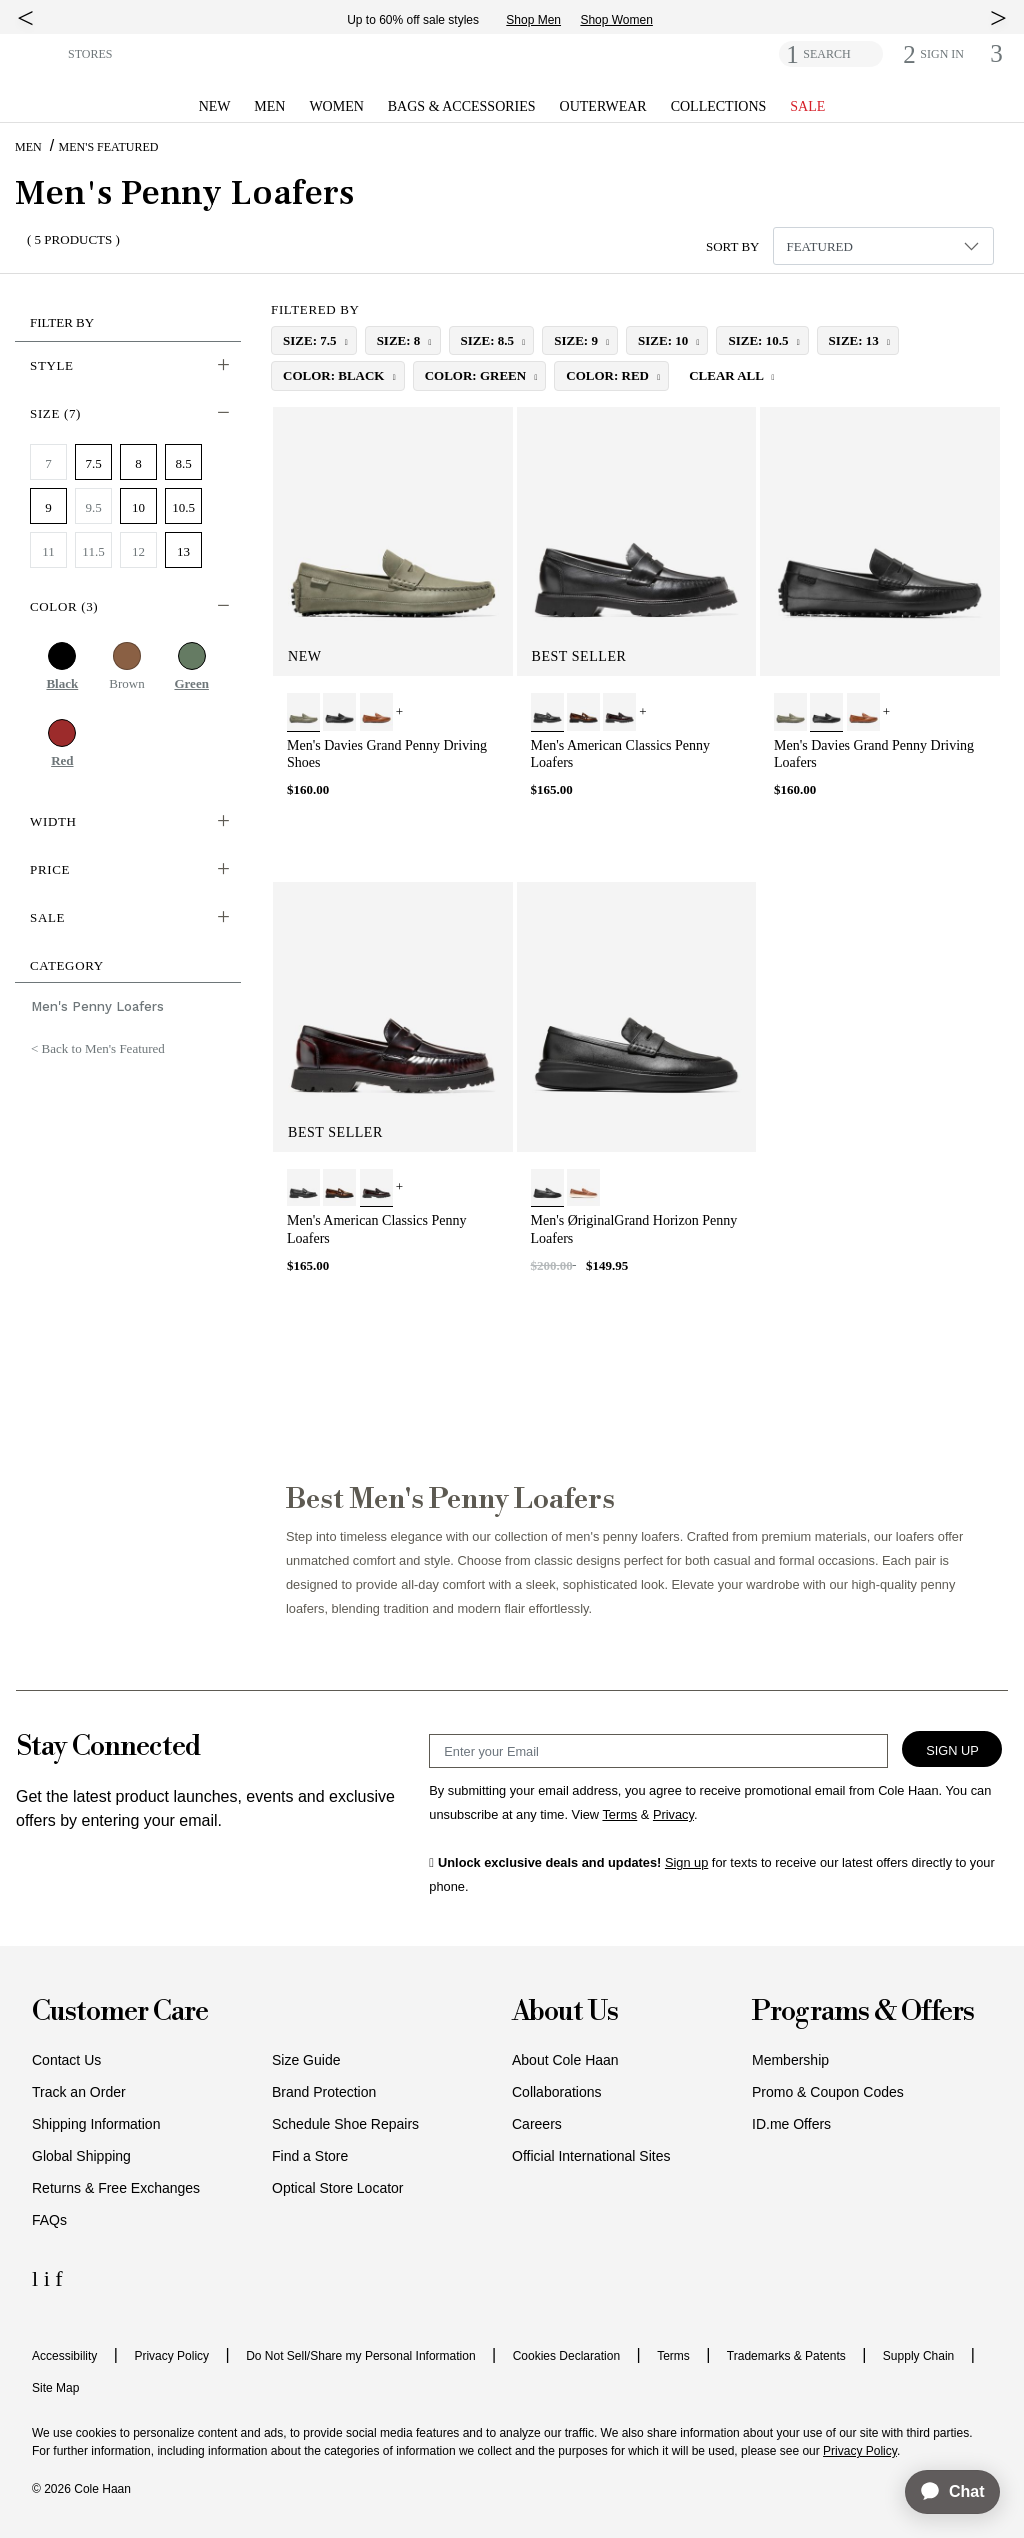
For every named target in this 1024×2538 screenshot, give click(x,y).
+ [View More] (399, 711)
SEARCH (826, 54)
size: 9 (577, 340)
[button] (37, 52)
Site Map (55, 2388)
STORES (90, 54)
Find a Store (310, 2156)
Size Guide (306, 2060)
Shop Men (533, 20)
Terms (673, 2356)
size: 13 (855, 340)
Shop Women (616, 20)
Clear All (727, 375)
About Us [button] (565, 2012)
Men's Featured (109, 147)
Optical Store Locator (338, 2188)
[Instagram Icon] (50, 2278)
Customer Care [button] (120, 2012)
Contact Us (66, 2060)
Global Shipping (81, 2156)
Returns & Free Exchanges (116, 2188)
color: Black (335, 375)
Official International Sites (591, 2156)
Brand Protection (324, 2092)
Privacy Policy (171, 2356)
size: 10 (664, 340)
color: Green (477, 375)
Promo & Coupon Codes (828, 2092)
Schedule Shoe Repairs (345, 2124)
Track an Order (79, 2092)
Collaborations (557, 2092)
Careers (537, 2124)
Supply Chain (918, 2356)
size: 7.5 (311, 340)
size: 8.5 (489, 340)
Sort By (733, 246)
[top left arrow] (25, 18)
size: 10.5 (759, 340)
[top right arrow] (998, 18)
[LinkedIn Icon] (38, 2278)
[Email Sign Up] (658, 1751)
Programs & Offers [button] (863, 2012)
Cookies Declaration (566, 2356)
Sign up (686, 1862)
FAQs (49, 2220)
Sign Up (952, 1750)
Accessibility (64, 2356)
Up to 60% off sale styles (413, 20)
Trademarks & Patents (786, 2356)
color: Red (609, 375)
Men (28, 147)
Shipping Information (96, 2124)
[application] (943, 2492)
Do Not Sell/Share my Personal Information (360, 2356)
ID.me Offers (791, 2124)
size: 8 (400, 340)
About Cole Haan (565, 2060)
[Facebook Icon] (58, 2278)
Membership (790, 2060)
